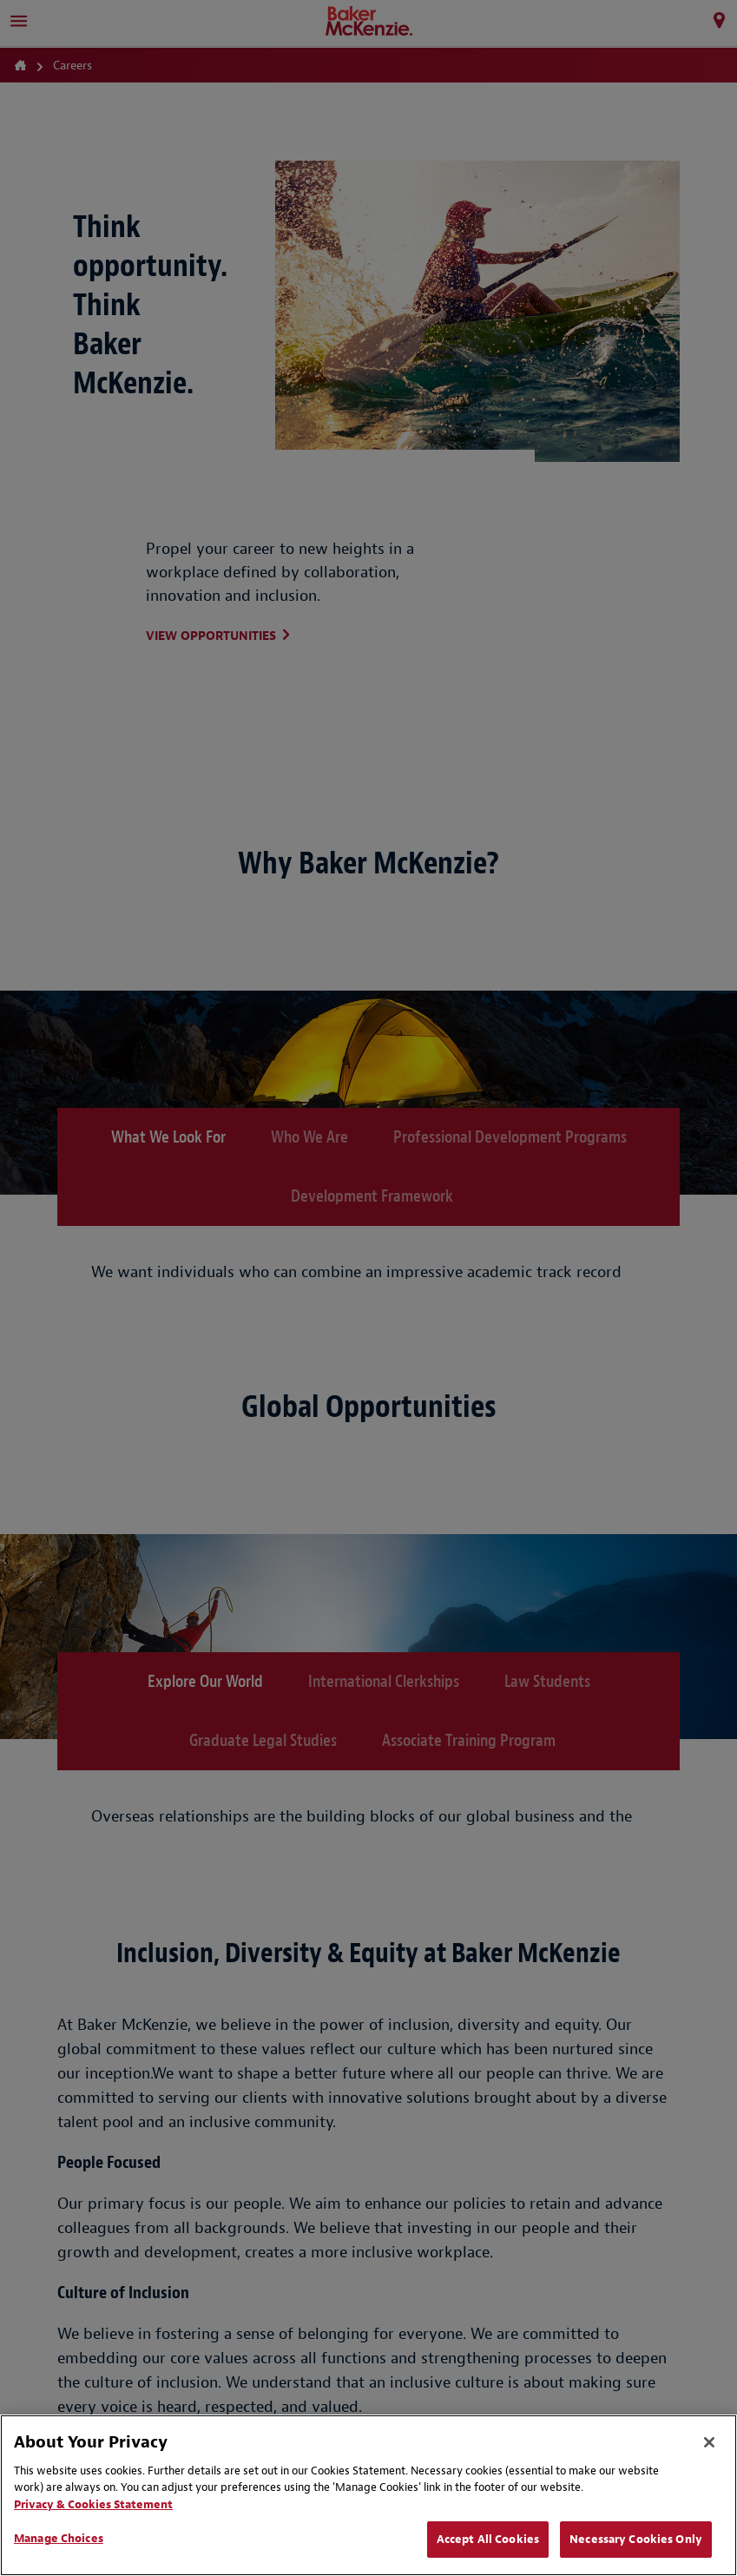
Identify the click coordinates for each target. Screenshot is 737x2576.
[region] (368, 2495)
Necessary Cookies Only (635, 2539)
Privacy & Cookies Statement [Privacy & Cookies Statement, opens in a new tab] (93, 2504)
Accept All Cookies (488, 2539)
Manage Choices (58, 2538)
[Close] (709, 2442)
